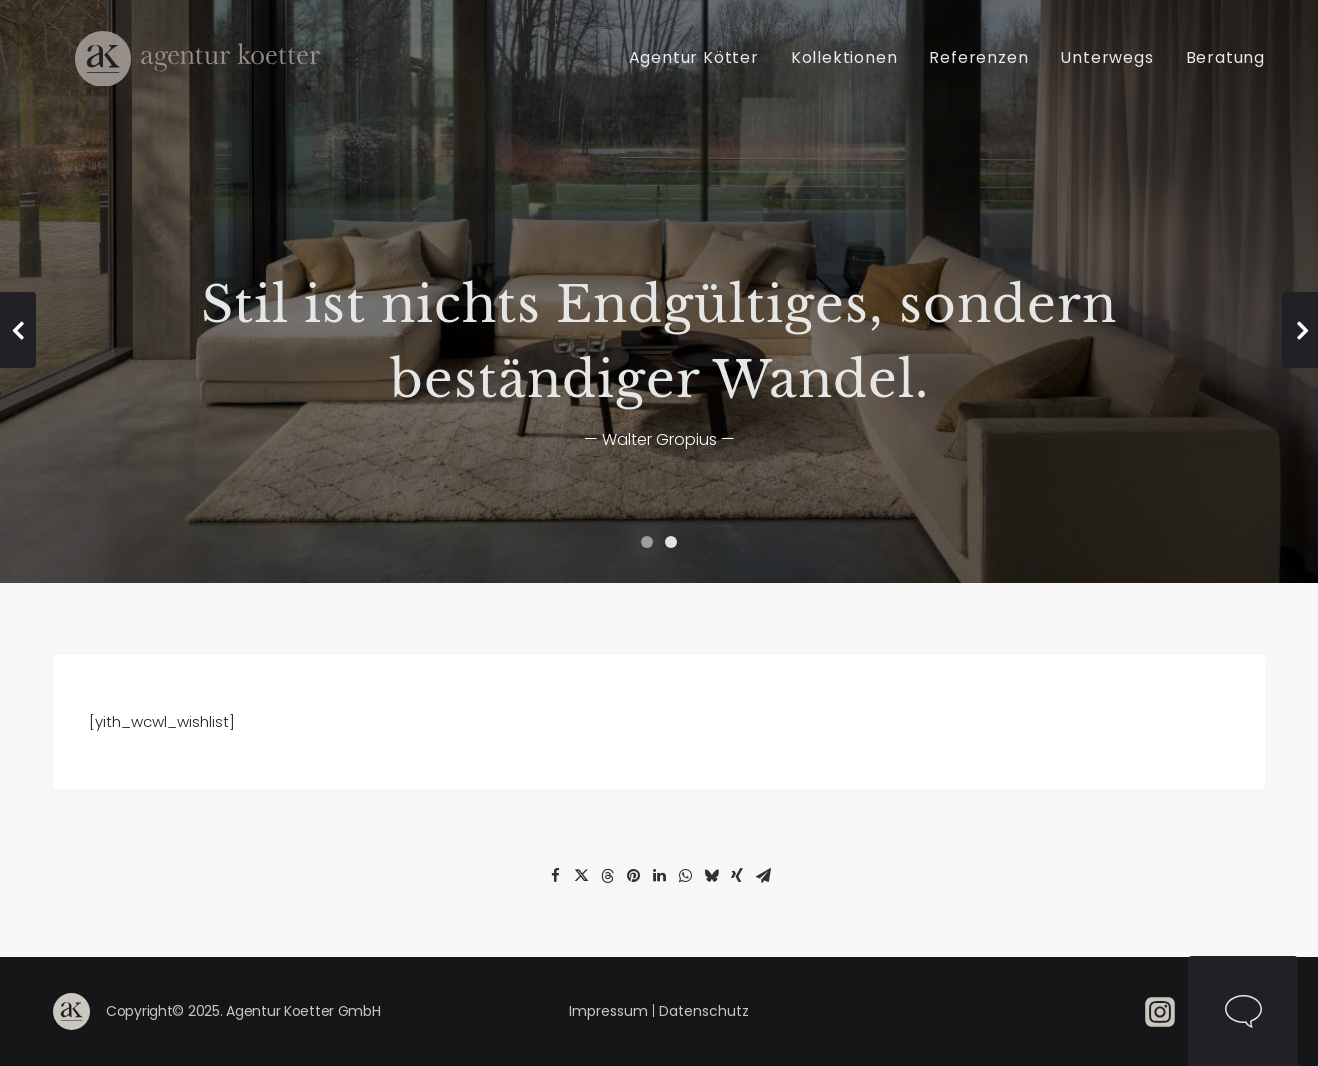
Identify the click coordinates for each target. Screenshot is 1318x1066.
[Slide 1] (647, 542)
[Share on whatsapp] (685, 876)
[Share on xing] (737, 876)
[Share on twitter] (581, 876)
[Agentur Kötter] (195, 68)
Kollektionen (844, 68)
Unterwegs (1106, 68)
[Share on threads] (607, 876)
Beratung (1225, 68)
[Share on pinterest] (633, 876)
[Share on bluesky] (711, 876)
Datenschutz (704, 1011)
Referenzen (978, 68)
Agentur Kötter (694, 68)
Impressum (608, 1011)
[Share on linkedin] (659, 876)
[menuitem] (701, 68)
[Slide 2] (671, 542)
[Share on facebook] (555, 876)
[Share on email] (763, 876)
